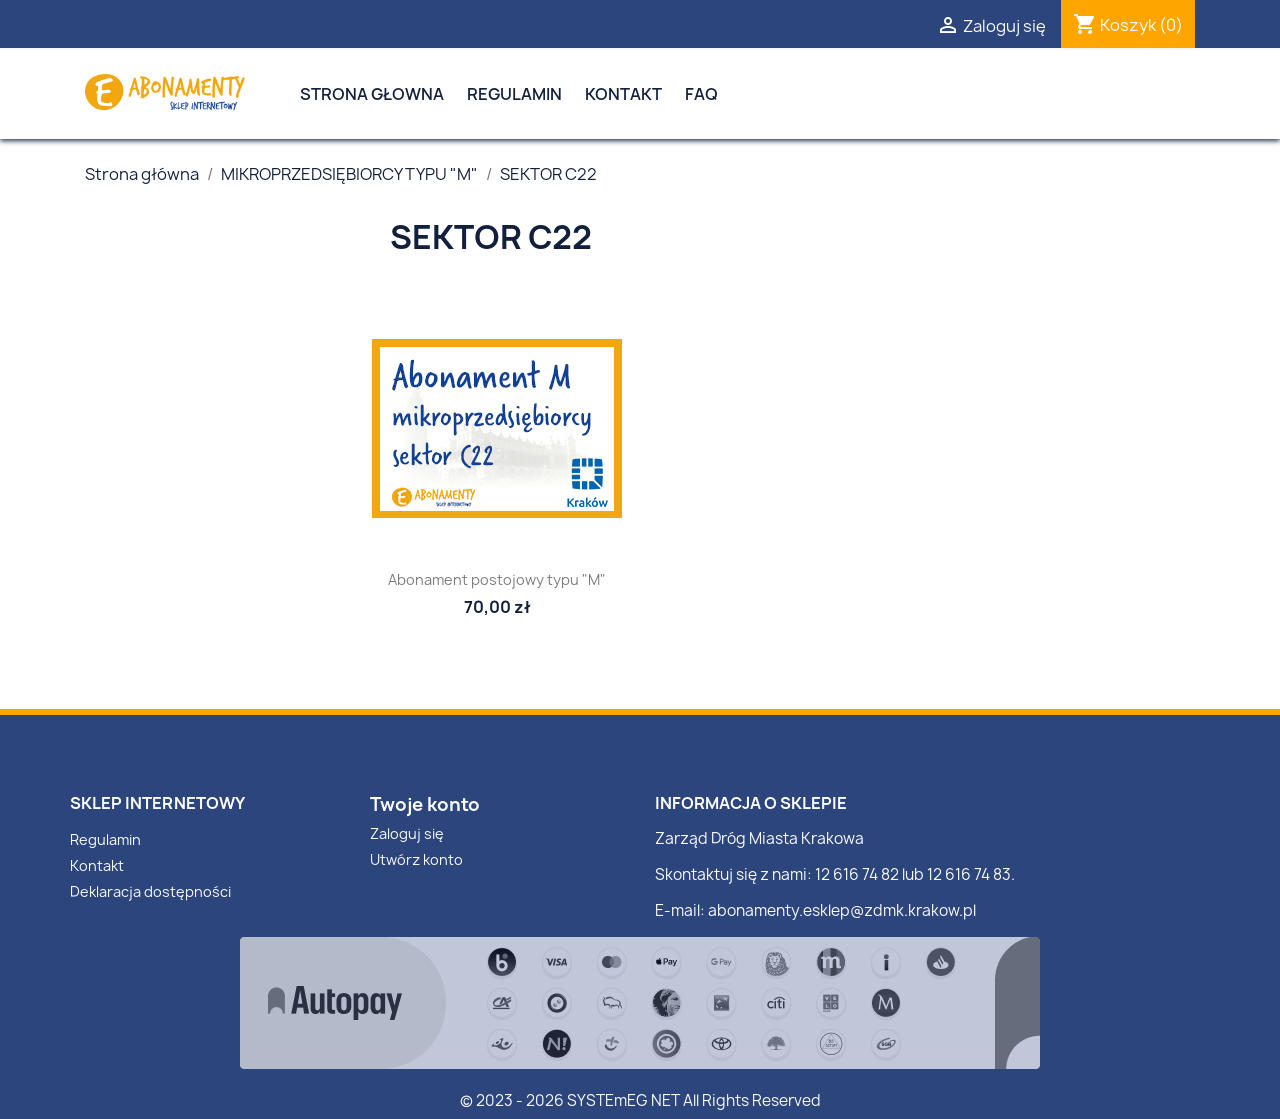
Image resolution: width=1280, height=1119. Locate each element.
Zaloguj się (407, 833)
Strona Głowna (372, 94)
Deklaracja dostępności (150, 891)
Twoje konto (425, 804)
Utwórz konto (416, 859)
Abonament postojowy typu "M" (497, 579)
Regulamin (514, 94)
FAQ (701, 94)
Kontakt (623, 94)
